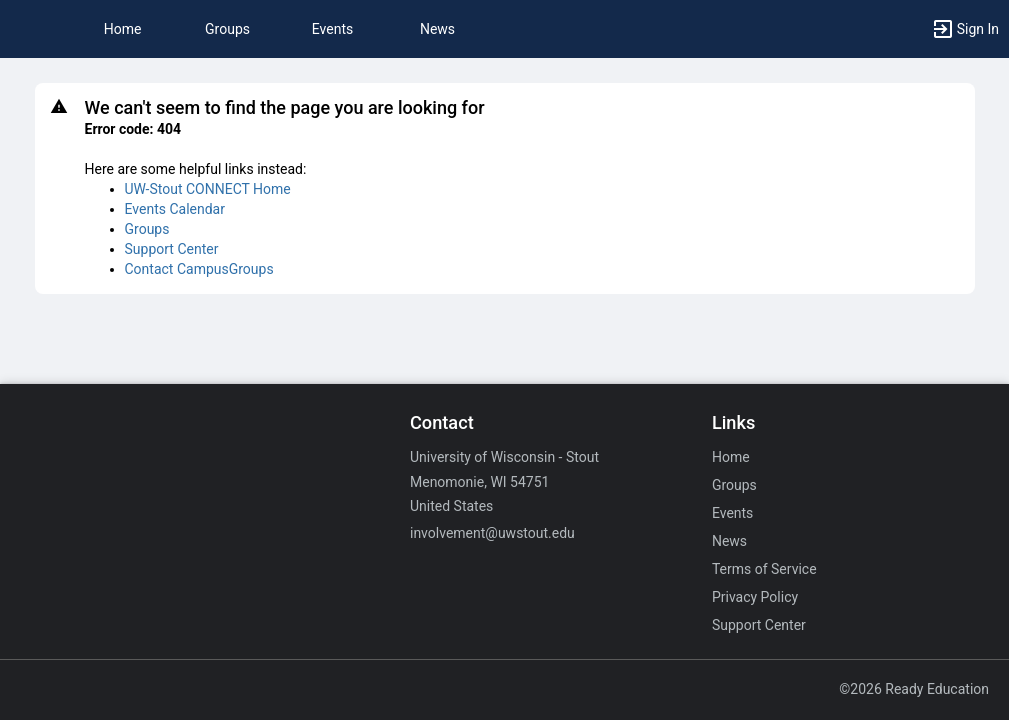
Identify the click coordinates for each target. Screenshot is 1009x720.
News (437, 29)
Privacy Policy (755, 597)
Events (332, 29)
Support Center (172, 249)
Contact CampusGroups (199, 269)
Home (731, 457)
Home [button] (123, 29)
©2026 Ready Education (914, 689)
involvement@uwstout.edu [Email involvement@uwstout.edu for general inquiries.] (492, 533)
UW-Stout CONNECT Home (208, 189)
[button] (25, 29)
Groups (227, 29)
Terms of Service (764, 569)
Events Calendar (175, 209)
